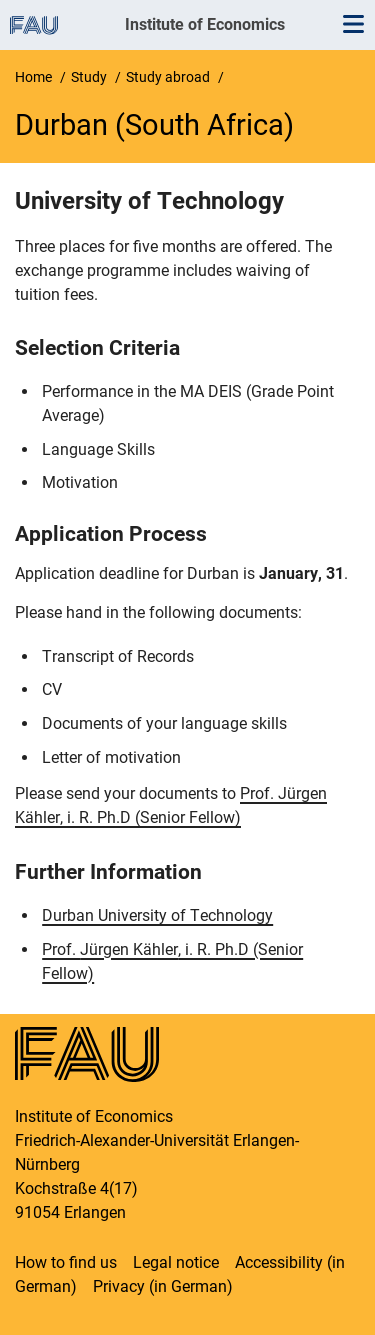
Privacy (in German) (163, 1286)
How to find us (66, 1262)
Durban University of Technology (157, 915)
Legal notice (176, 1262)
